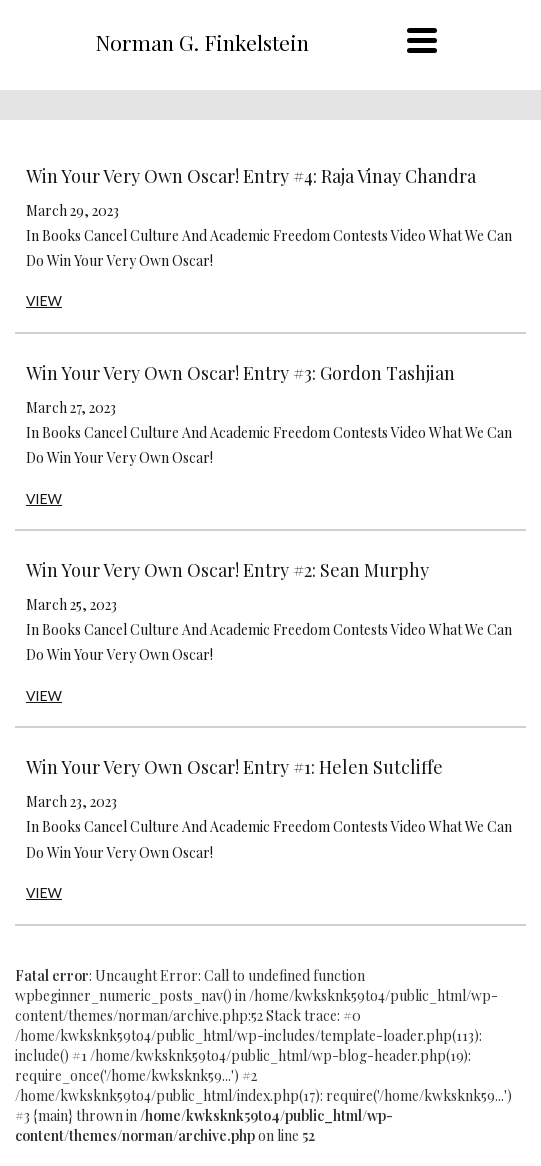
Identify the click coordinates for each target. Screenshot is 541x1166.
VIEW (44, 300)
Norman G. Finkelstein (202, 42)
